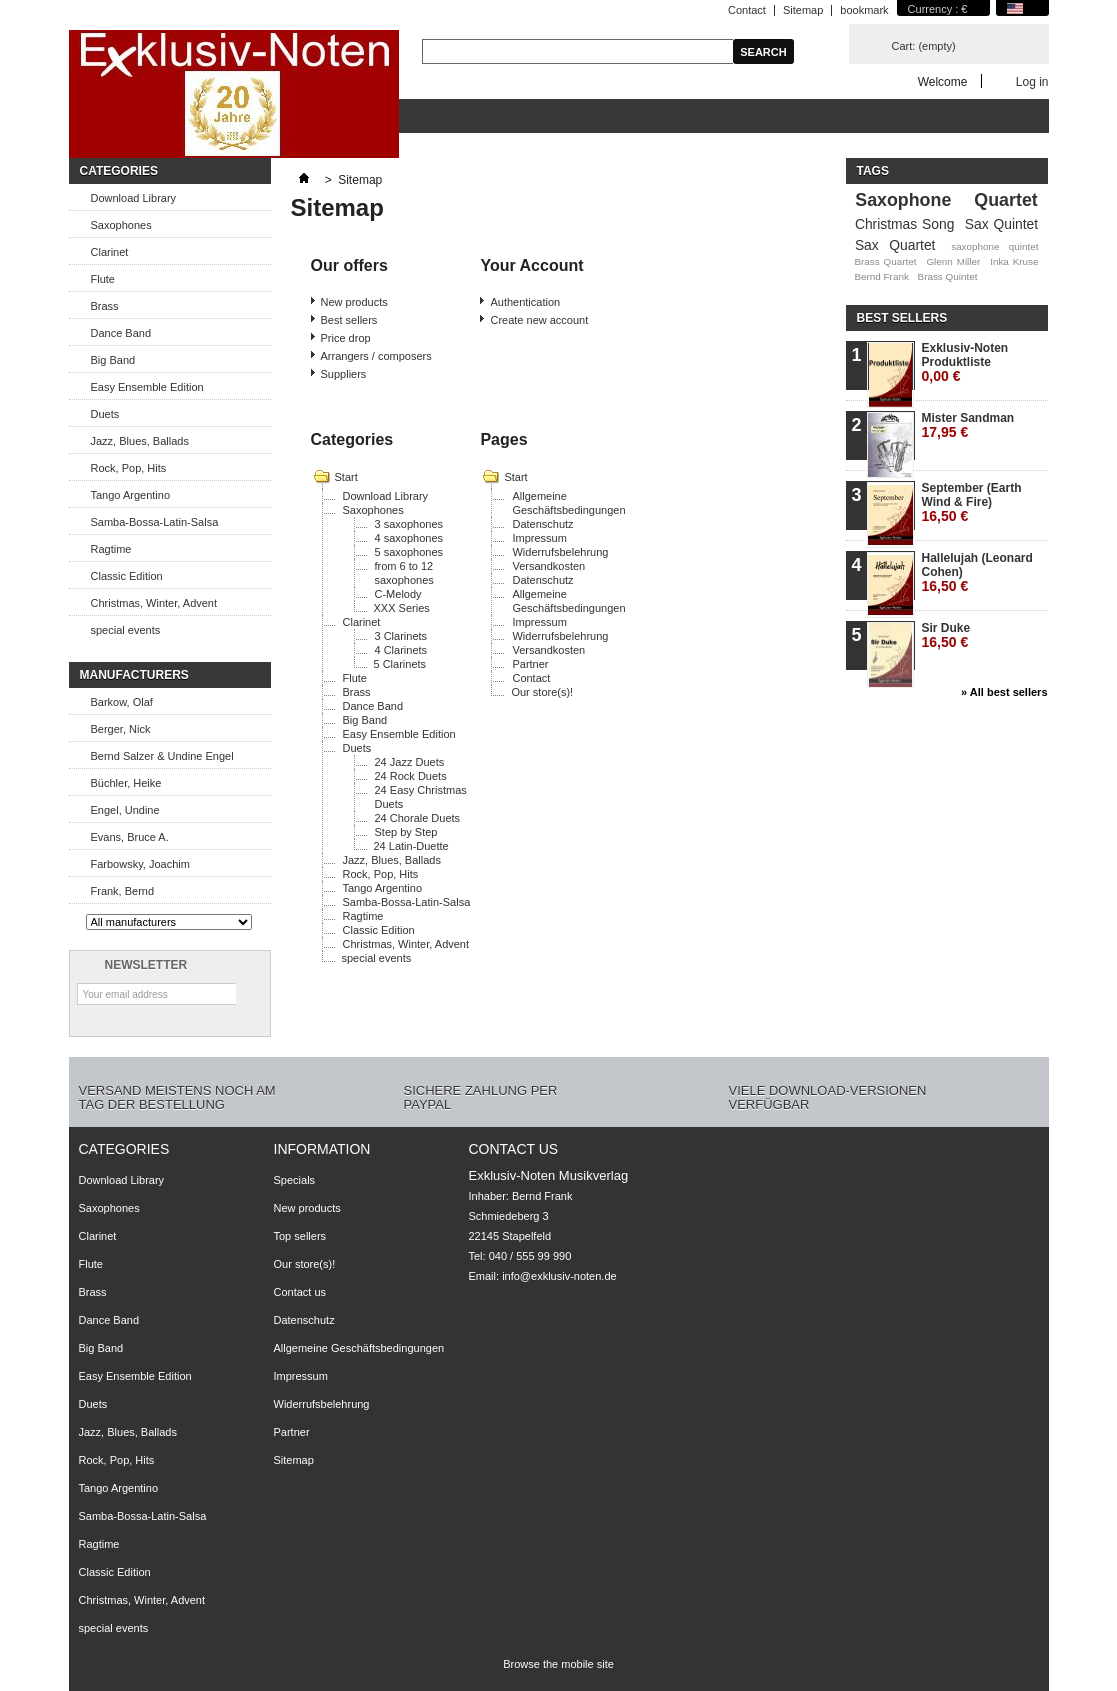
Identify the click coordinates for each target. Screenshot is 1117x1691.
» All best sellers (1004, 692)
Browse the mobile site (558, 1664)
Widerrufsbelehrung (560, 552)
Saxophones (121, 225)
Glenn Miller (953, 261)
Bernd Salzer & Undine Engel (162, 756)
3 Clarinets (401, 636)
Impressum (539, 538)
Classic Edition (127, 576)
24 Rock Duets (411, 776)
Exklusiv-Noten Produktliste (965, 362)
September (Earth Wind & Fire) (972, 502)
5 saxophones (409, 552)
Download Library (134, 198)
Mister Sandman (968, 425)
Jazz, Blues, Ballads (140, 441)
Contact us (300, 1292)
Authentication (525, 302)
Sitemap (803, 10)
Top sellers (300, 1236)
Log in (1032, 81)
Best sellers (349, 320)
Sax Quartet (895, 245)
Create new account (539, 320)
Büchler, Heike (126, 783)
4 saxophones (409, 538)
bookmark (864, 10)
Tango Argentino (131, 495)
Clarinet (110, 252)
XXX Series (402, 608)
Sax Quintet (1001, 224)
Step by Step (406, 832)
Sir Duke (946, 635)
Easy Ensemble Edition (147, 387)
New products (354, 302)
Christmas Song (905, 224)
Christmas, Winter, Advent (154, 603)
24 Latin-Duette (411, 846)
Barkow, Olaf (122, 702)
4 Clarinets (401, 650)
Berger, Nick (121, 729)
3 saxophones (409, 524)
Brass (105, 306)
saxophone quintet (994, 246)
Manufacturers (134, 675)
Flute (103, 279)
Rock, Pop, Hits (129, 468)
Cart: (924, 46)
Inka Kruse (1014, 261)
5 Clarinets (400, 664)
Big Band (113, 360)
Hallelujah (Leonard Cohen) (977, 572)
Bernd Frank (881, 276)
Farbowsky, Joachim (140, 864)
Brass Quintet (948, 276)
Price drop (346, 338)
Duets (105, 414)
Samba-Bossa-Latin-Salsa (155, 522)
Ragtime (111, 549)
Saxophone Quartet (946, 200)
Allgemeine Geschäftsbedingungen (359, 1348)
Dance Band (121, 333)
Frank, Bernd (123, 891)
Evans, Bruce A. (130, 837)
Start (346, 477)
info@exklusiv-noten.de (559, 1276)
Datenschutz (542, 524)
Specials (295, 1180)
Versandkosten (548, 566)
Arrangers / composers (376, 356)
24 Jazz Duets (410, 762)
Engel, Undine (125, 810)
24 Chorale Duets (418, 818)
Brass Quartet (885, 261)
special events (126, 630)
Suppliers (344, 374)
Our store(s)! (542, 692)
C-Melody (398, 594)
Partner (530, 664)
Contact (747, 10)
